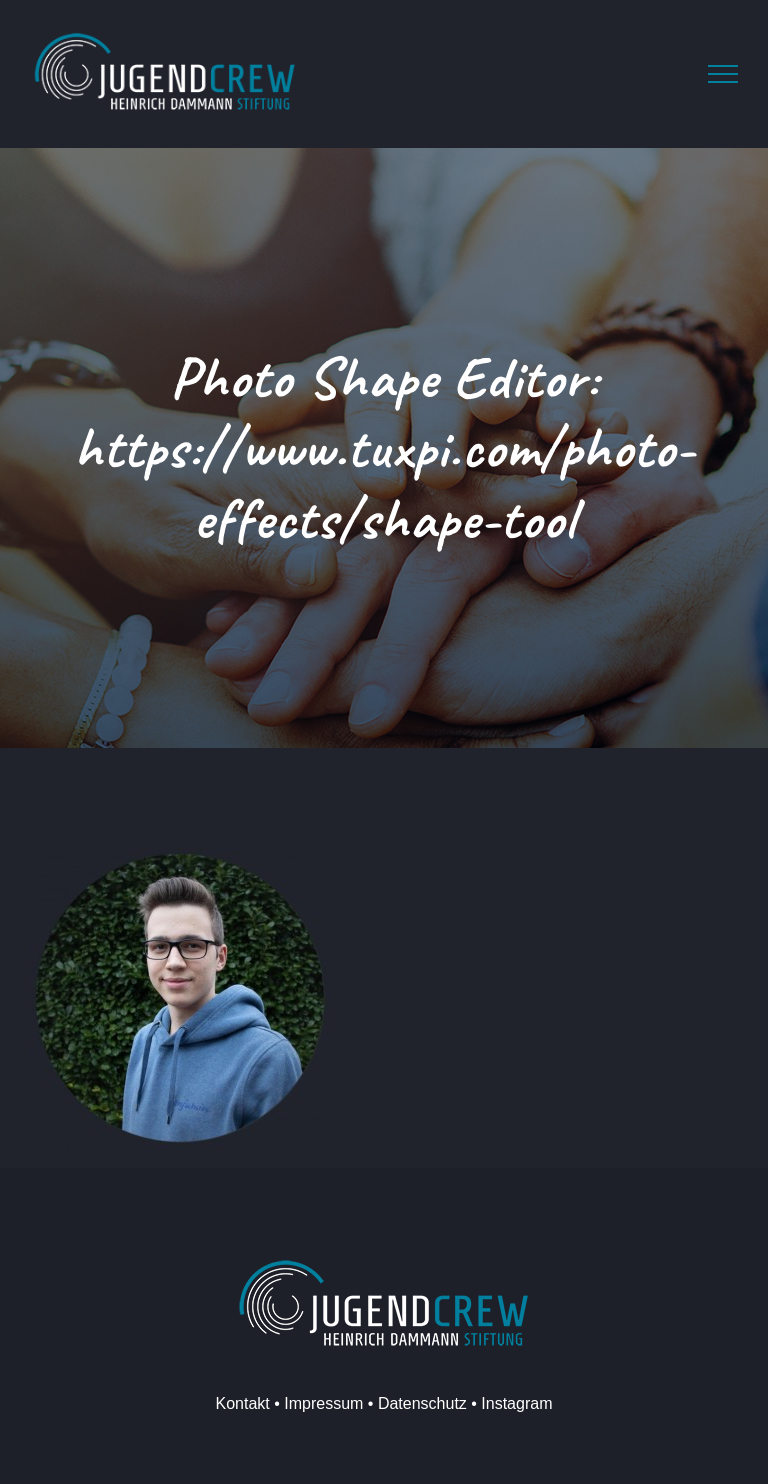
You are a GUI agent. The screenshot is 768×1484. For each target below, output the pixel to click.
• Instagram (510, 1403)
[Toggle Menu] (723, 74)
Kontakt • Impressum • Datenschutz (341, 1403)
